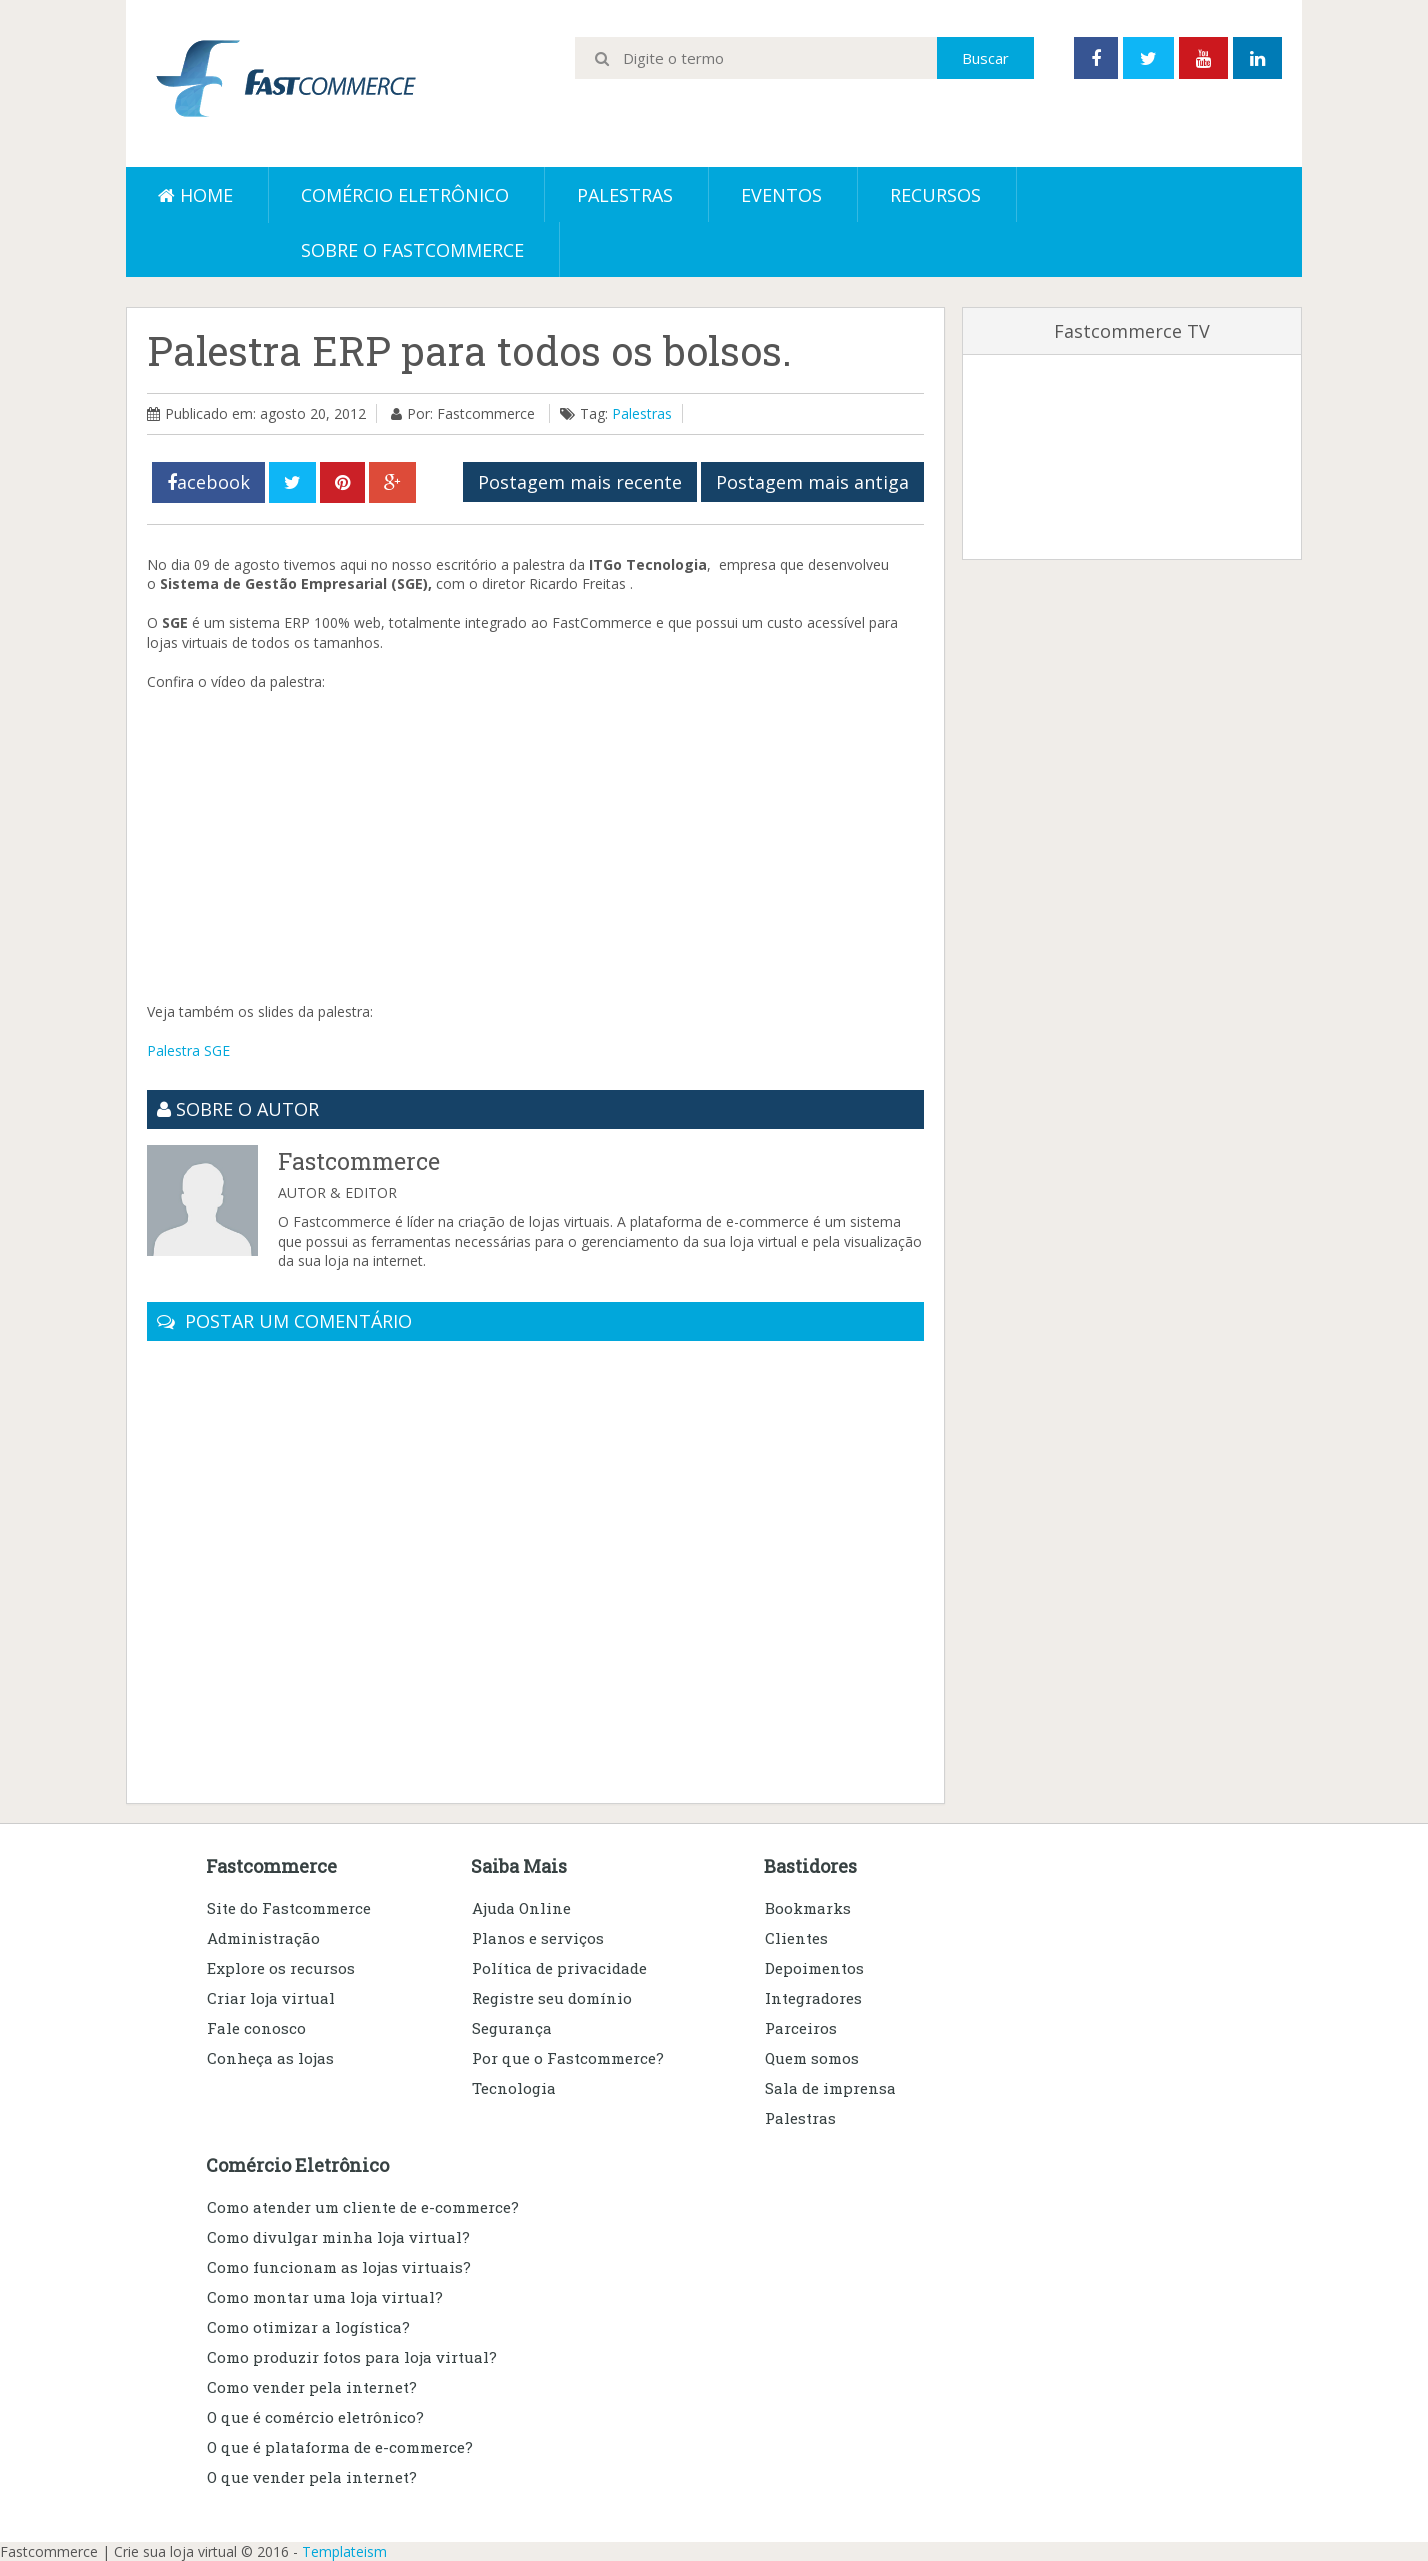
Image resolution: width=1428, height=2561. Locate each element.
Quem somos (812, 2058)
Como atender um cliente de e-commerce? (363, 2207)
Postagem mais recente (580, 482)
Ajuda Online (521, 1908)
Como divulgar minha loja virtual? (338, 2237)
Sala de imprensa (830, 2088)
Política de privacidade (559, 1968)
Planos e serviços (538, 1938)
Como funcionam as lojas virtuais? (339, 2267)
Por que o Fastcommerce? (568, 2058)
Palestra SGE (188, 1050)
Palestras (625, 195)
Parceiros (801, 2028)
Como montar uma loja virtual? (325, 2297)
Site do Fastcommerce (289, 1908)
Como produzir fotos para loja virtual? (352, 2357)
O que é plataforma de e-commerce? (340, 2447)
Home (195, 195)
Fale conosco (256, 2028)
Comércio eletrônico (405, 195)
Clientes (796, 1938)
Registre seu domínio (552, 1998)
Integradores (813, 1998)
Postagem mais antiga (812, 482)
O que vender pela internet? (312, 2477)
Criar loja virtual (271, 1998)
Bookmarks (808, 1908)
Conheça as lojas (270, 2058)
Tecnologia (514, 2088)
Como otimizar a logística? (308, 2327)
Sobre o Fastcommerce (412, 250)
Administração (263, 1938)
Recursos (935, 195)
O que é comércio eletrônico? (315, 2417)
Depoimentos (814, 1968)
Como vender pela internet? (312, 2387)
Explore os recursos (281, 1968)
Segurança (512, 2028)
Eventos (781, 195)
